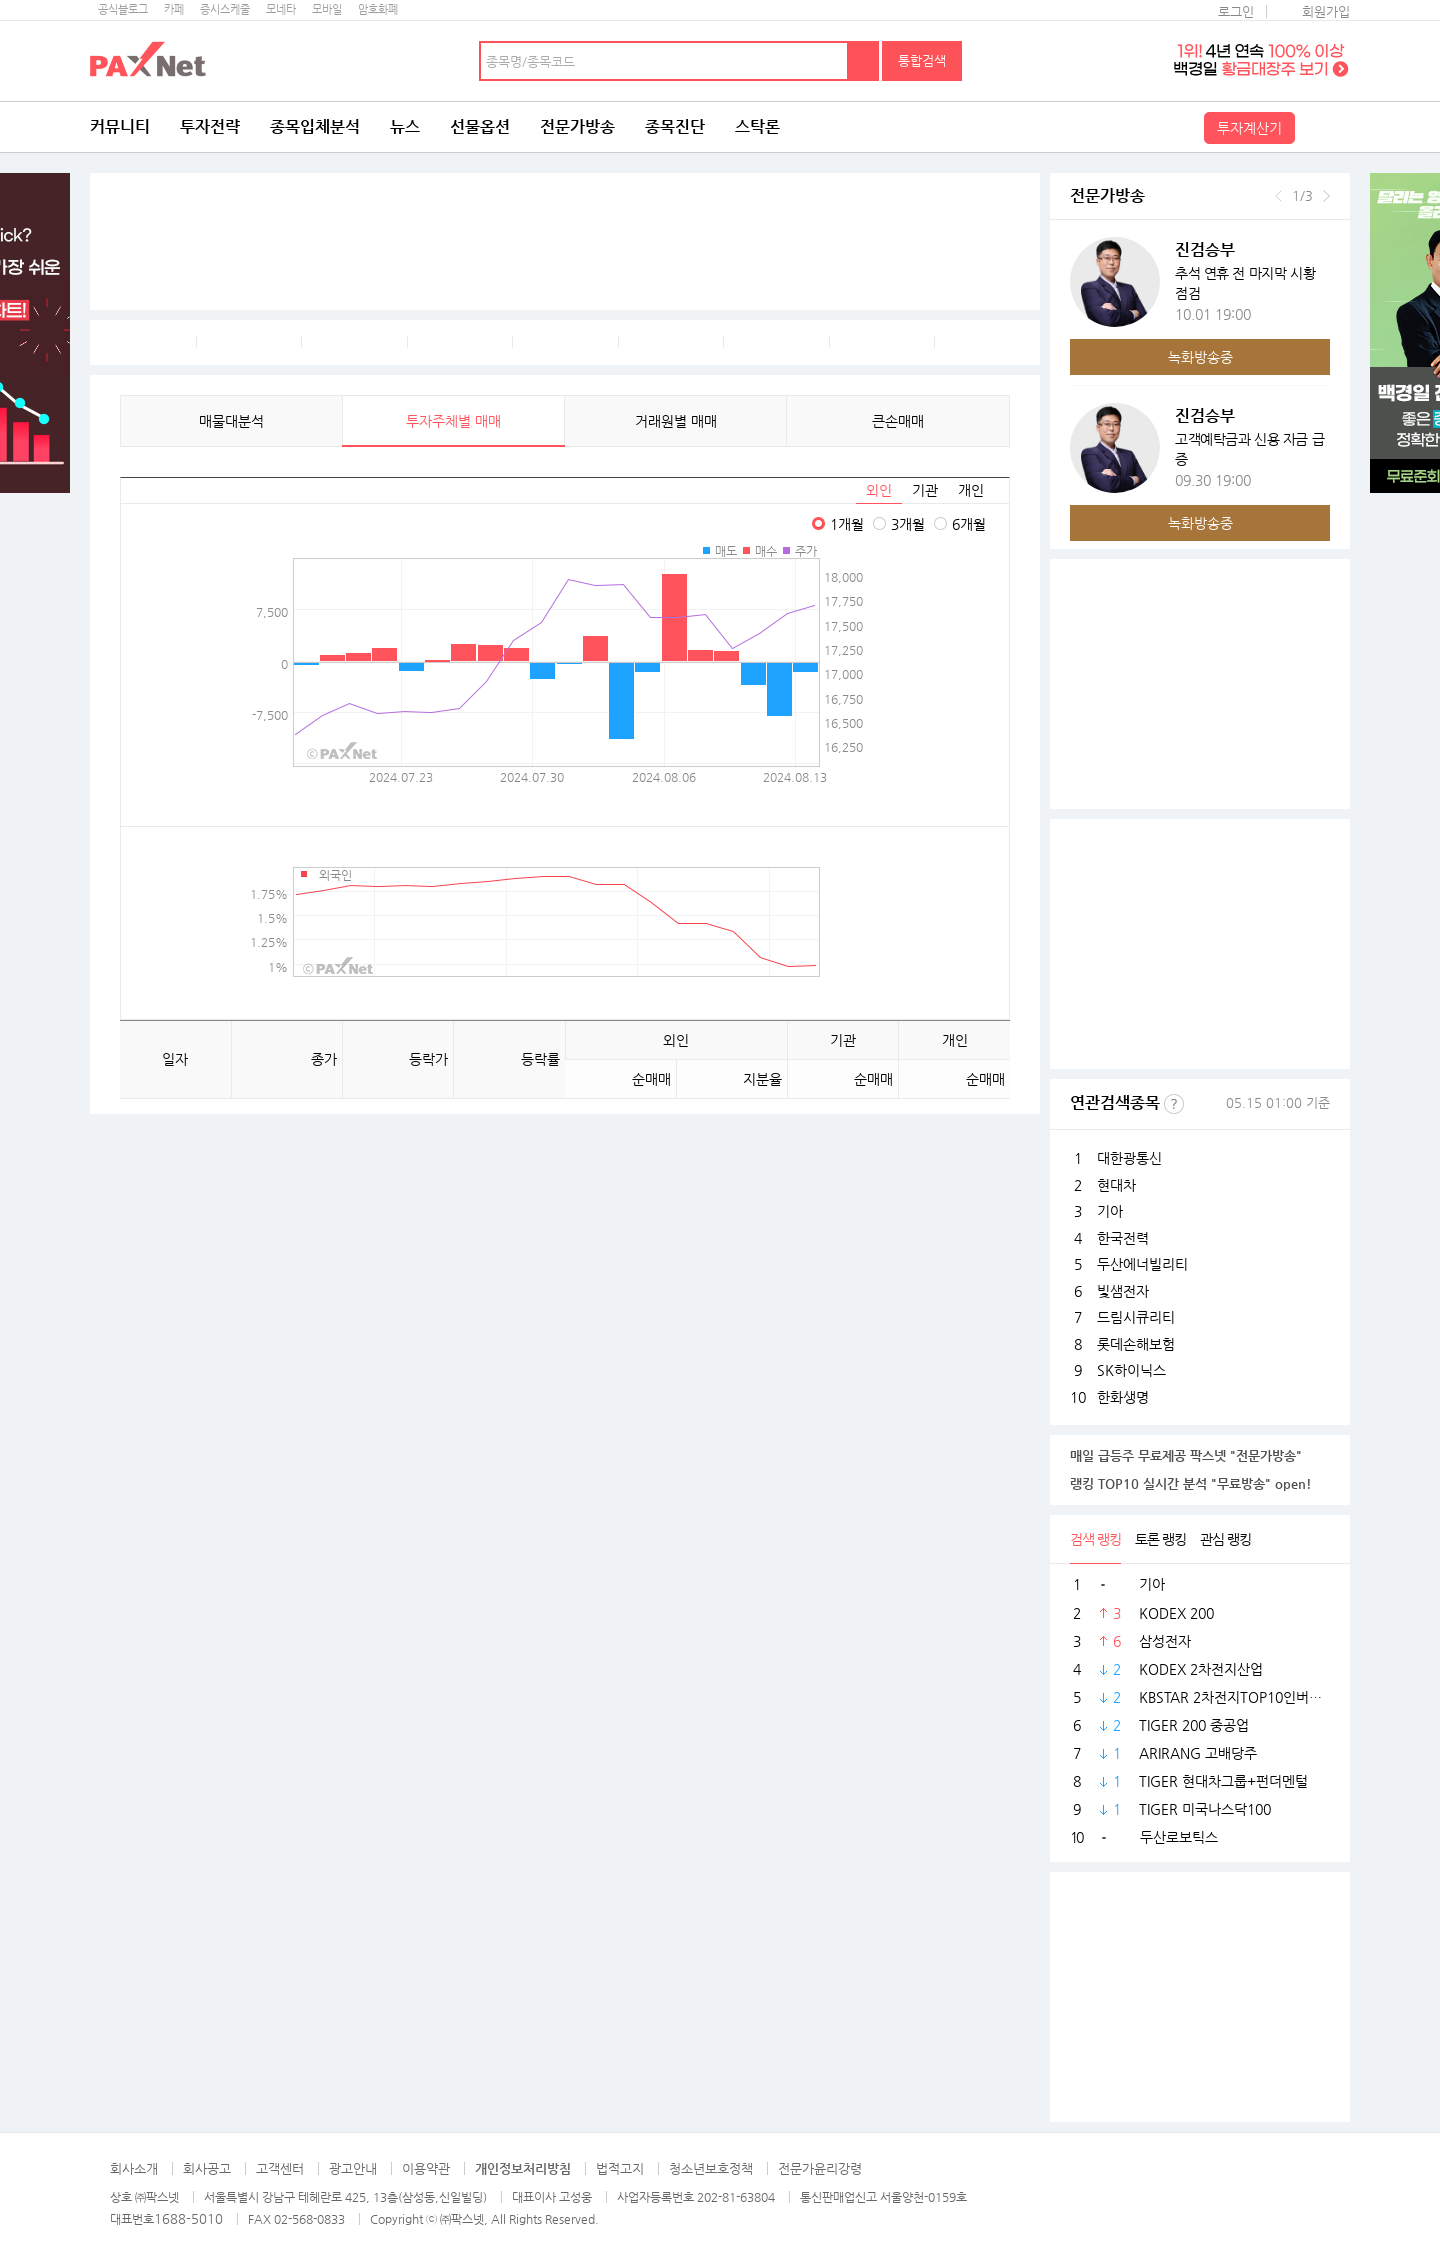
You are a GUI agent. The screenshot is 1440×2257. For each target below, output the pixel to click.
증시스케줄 (225, 9)
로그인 (1236, 11)
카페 (174, 9)
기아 (1110, 1211)
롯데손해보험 (1136, 1344)
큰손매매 (898, 421)
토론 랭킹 (1160, 1539)
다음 (1326, 196)
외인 (879, 490)
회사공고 (207, 2168)
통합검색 (922, 60)
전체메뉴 (1325, 127)
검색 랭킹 (1095, 1539)
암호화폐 (378, 9)
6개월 (969, 524)
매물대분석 (231, 421)
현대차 (1116, 1185)
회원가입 (1326, 11)
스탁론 (757, 126)
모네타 (281, 9)
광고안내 (353, 2168)
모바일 (327, 9)
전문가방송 (577, 126)
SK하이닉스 (1131, 1370)
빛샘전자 (1123, 1291)
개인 (971, 490)
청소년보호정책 (711, 2168)
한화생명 (1123, 1397)
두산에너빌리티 (1142, 1264)
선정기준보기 (1174, 1104)
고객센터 (280, 2168)
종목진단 (675, 126)
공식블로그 (123, 9)
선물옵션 (480, 126)
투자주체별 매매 (453, 421)
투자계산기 (1249, 128)
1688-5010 (188, 2218)
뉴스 (405, 126)
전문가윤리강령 (820, 2168)
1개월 (847, 524)
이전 (1278, 196)
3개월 (908, 524)
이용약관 (426, 2168)
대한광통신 (1129, 1158)
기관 (925, 490)
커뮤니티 (120, 126)
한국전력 (1123, 1238)
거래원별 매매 (676, 421)
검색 (864, 61)
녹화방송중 (1200, 357)
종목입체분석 (315, 126)
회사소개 (134, 2168)
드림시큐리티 (1136, 1317)
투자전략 (210, 126)
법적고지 (620, 2168)
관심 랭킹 (1225, 1539)
